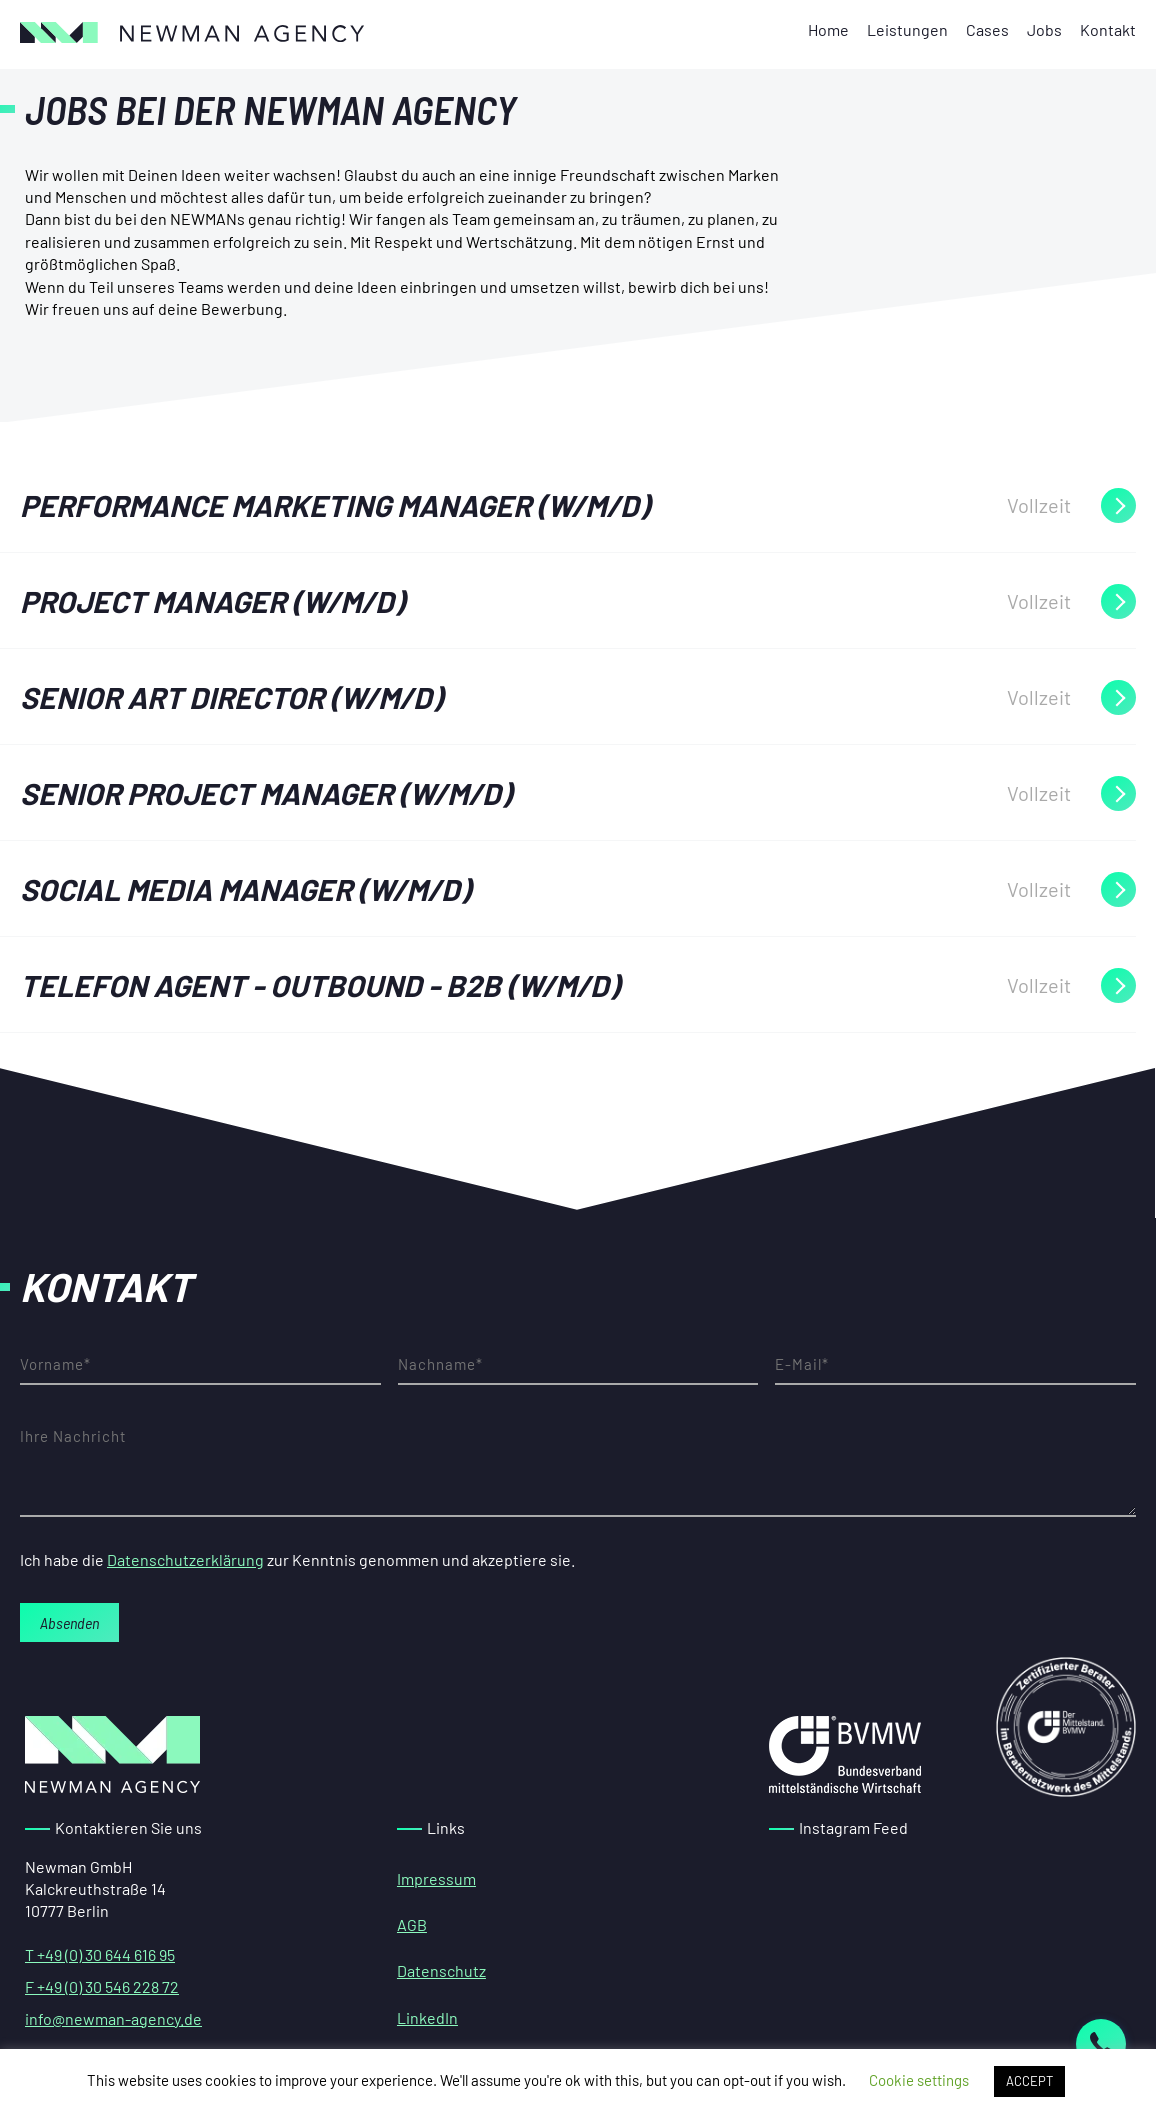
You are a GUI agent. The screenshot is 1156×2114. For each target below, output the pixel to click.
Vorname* (200, 1365)
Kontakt (1108, 29)
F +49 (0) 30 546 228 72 (102, 1986)
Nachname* (578, 1365)
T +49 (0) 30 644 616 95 (100, 1954)
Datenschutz (441, 1970)
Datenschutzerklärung (185, 1559)
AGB (412, 1924)
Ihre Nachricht (578, 1467)
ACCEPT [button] (1029, 2081)
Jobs (1044, 29)
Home (828, 29)
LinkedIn (427, 2017)
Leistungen (907, 29)
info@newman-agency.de (113, 2018)
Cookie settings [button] (919, 2080)
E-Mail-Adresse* (955, 1365)
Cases (987, 29)
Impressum (436, 1878)
